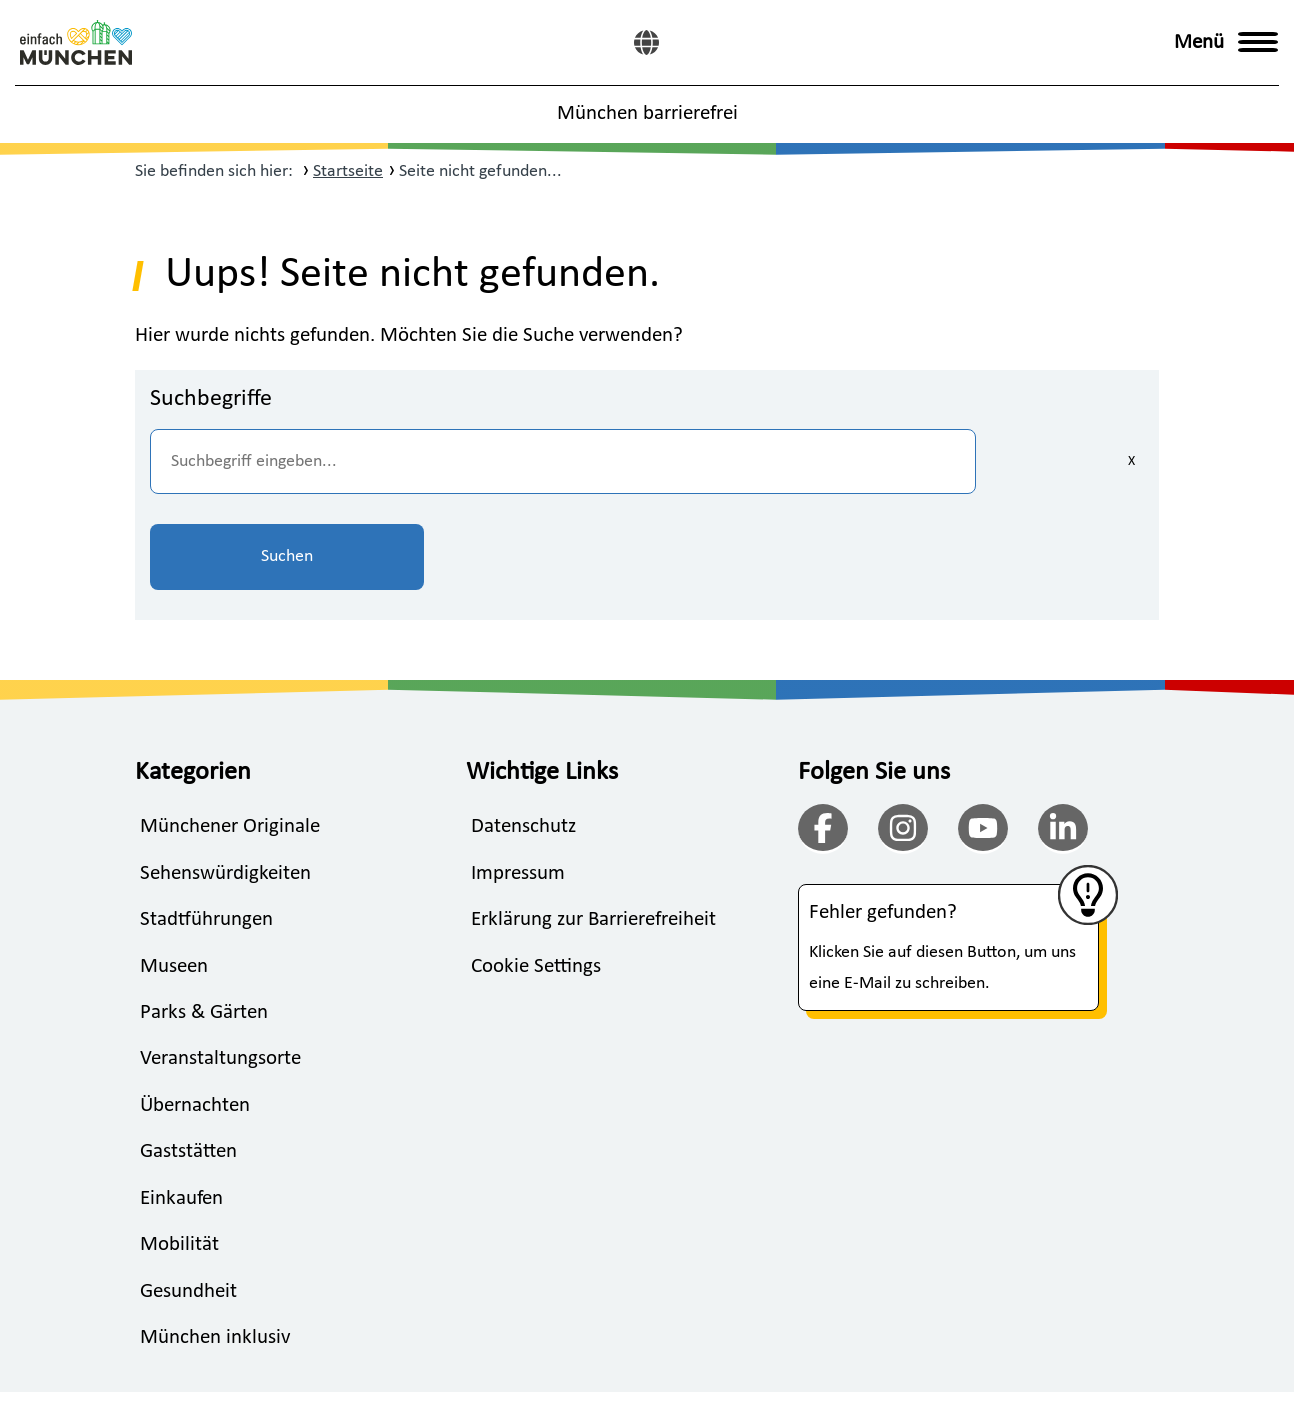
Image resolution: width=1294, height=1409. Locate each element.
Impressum (518, 778)
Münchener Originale (230, 731)
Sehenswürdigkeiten (225, 778)
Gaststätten (188, 1058)
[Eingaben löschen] (875, 461)
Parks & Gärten (204, 918)
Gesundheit (188, 1197)
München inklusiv (215, 1244)
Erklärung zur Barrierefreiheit (593, 824)
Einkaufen (181, 1104)
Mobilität (179, 1151)
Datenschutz (523, 731)
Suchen (1045, 461)
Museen (174, 871)
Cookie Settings (536, 871)
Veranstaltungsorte (220, 964)
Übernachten (195, 1011)
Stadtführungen (206, 824)
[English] (646, 42)
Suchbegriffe (211, 399)
